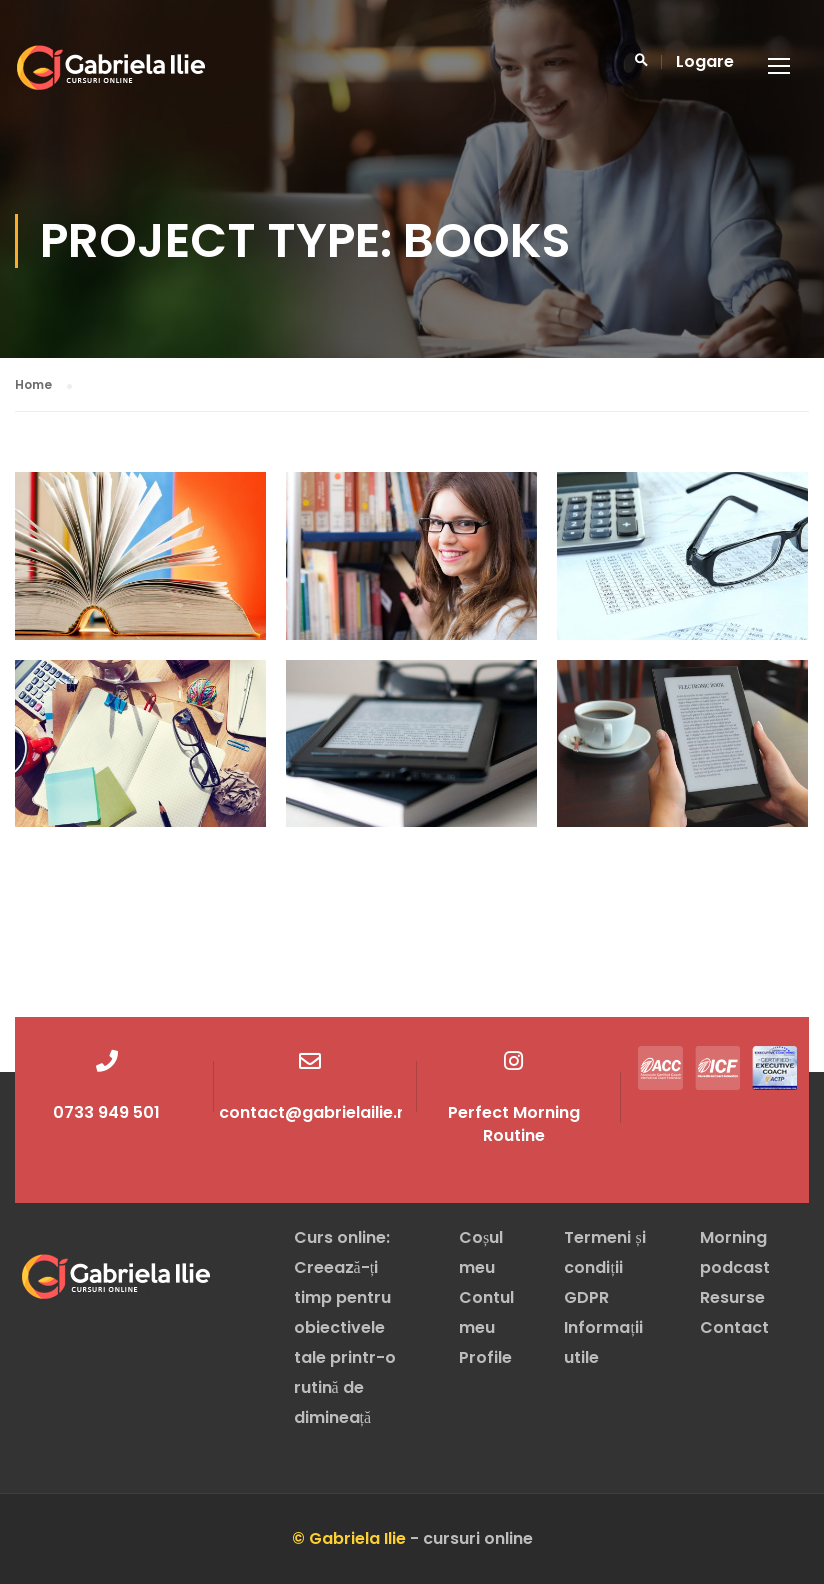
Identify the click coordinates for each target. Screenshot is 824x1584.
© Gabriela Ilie (349, 1538)
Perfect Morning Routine (514, 1124)
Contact (734, 1327)
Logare (705, 61)
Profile (485, 1357)
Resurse (732, 1297)
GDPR (586, 1297)
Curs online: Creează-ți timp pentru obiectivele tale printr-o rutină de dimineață (345, 1327)
